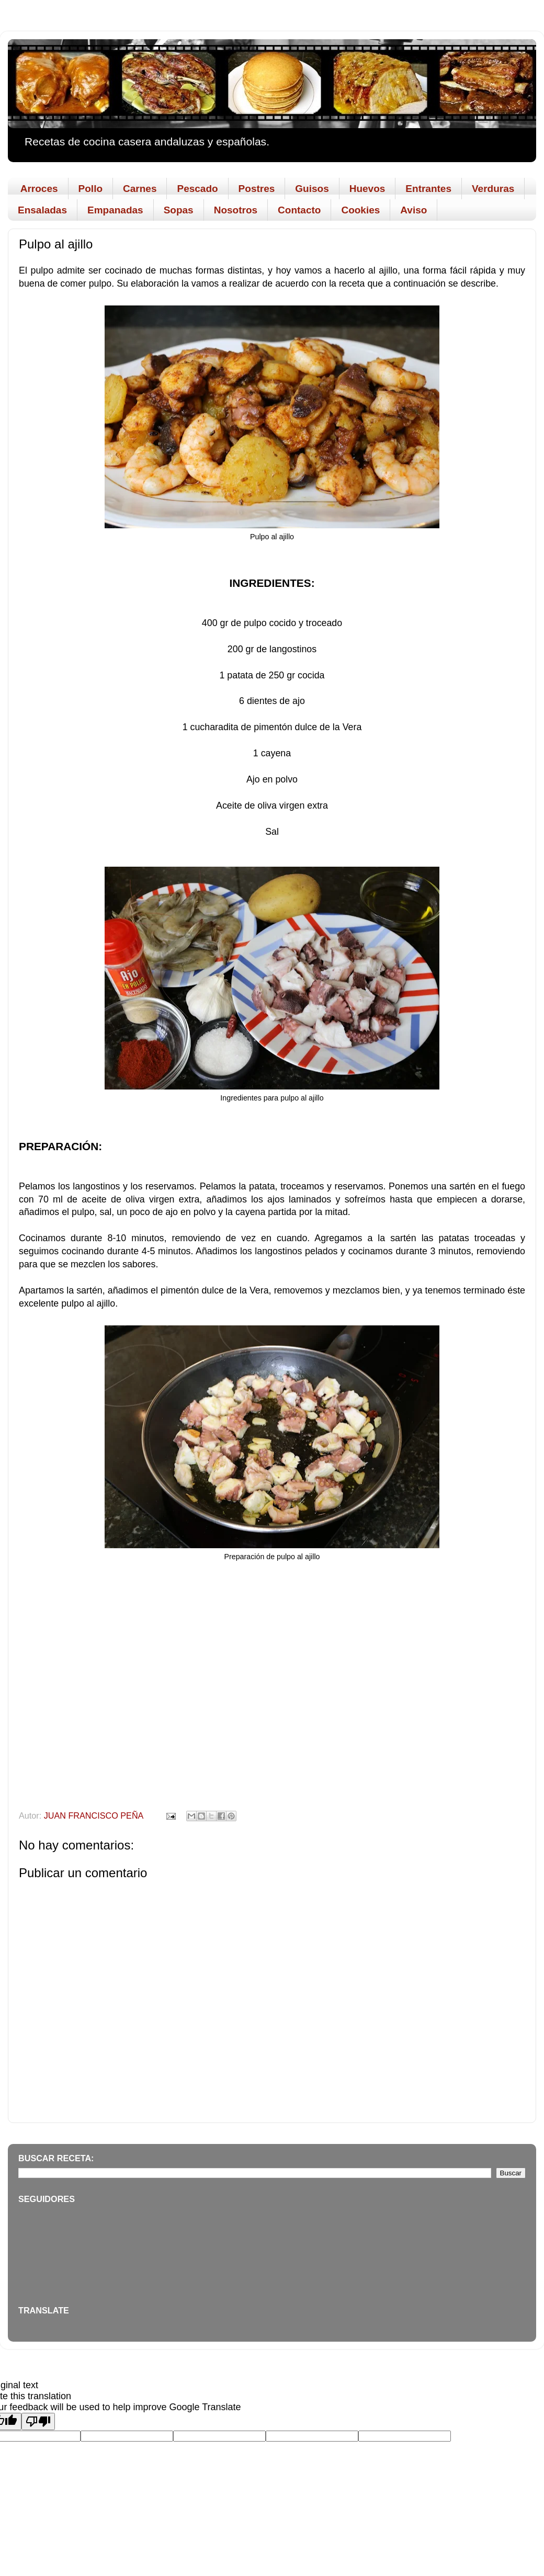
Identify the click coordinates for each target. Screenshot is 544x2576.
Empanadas (115, 210)
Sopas (179, 210)
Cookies (360, 210)
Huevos (367, 188)
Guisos (311, 188)
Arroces (39, 188)
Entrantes (428, 188)
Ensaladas (42, 210)
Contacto (299, 210)
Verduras (493, 188)
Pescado (197, 188)
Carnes (139, 188)
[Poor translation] (38, 2421)
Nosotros (235, 210)
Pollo (90, 188)
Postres (257, 188)
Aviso (413, 210)
